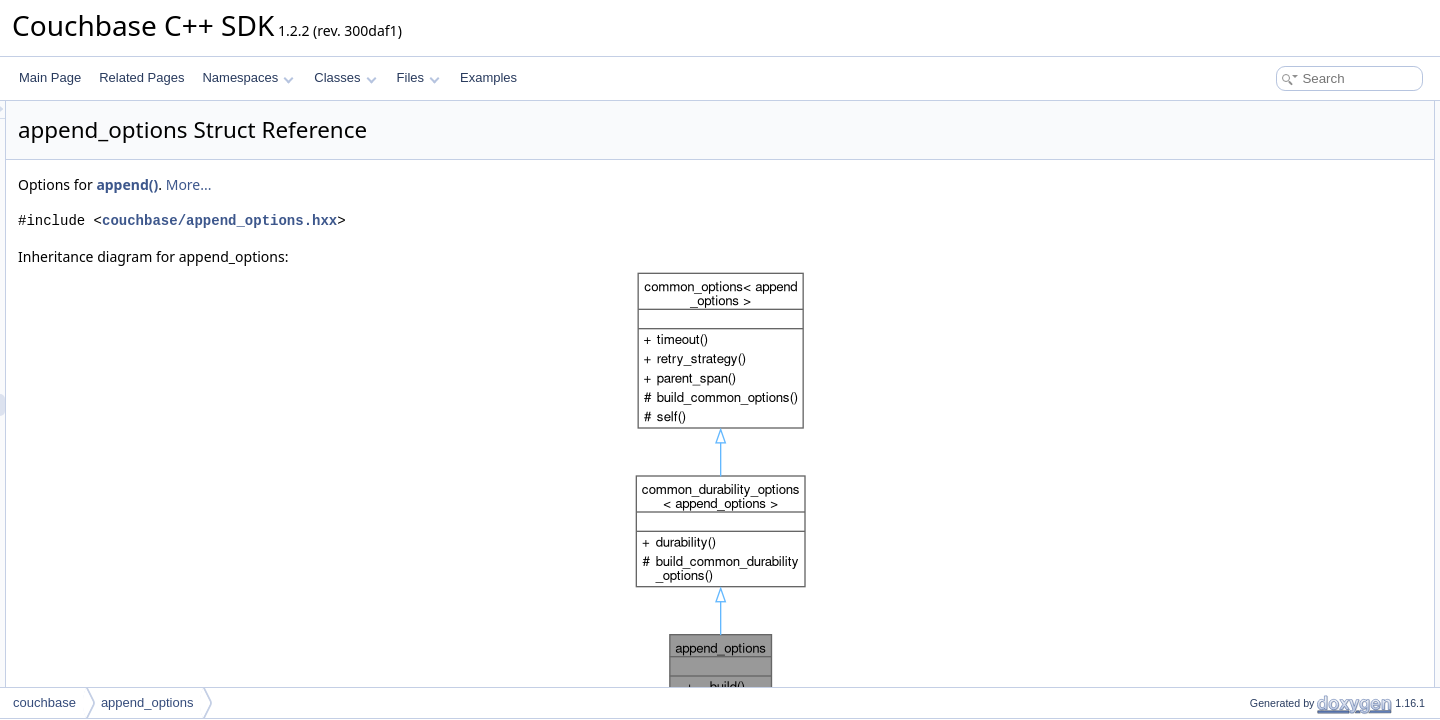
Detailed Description (1270, 244)
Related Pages (141, 77)
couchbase (44, 702)
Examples (488, 77)
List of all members (1267, 332)
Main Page (50, 77)
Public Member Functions (1284, 156)
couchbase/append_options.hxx (469, 220)
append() (377, 184)
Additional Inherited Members (1295, 222)
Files (418, 77)
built (1244, 134)
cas (1242, 200)
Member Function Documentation (1305, 266)
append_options (147, 702)
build (1245, 178)
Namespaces (247, 77)
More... (439, 184)
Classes (345, 77)
